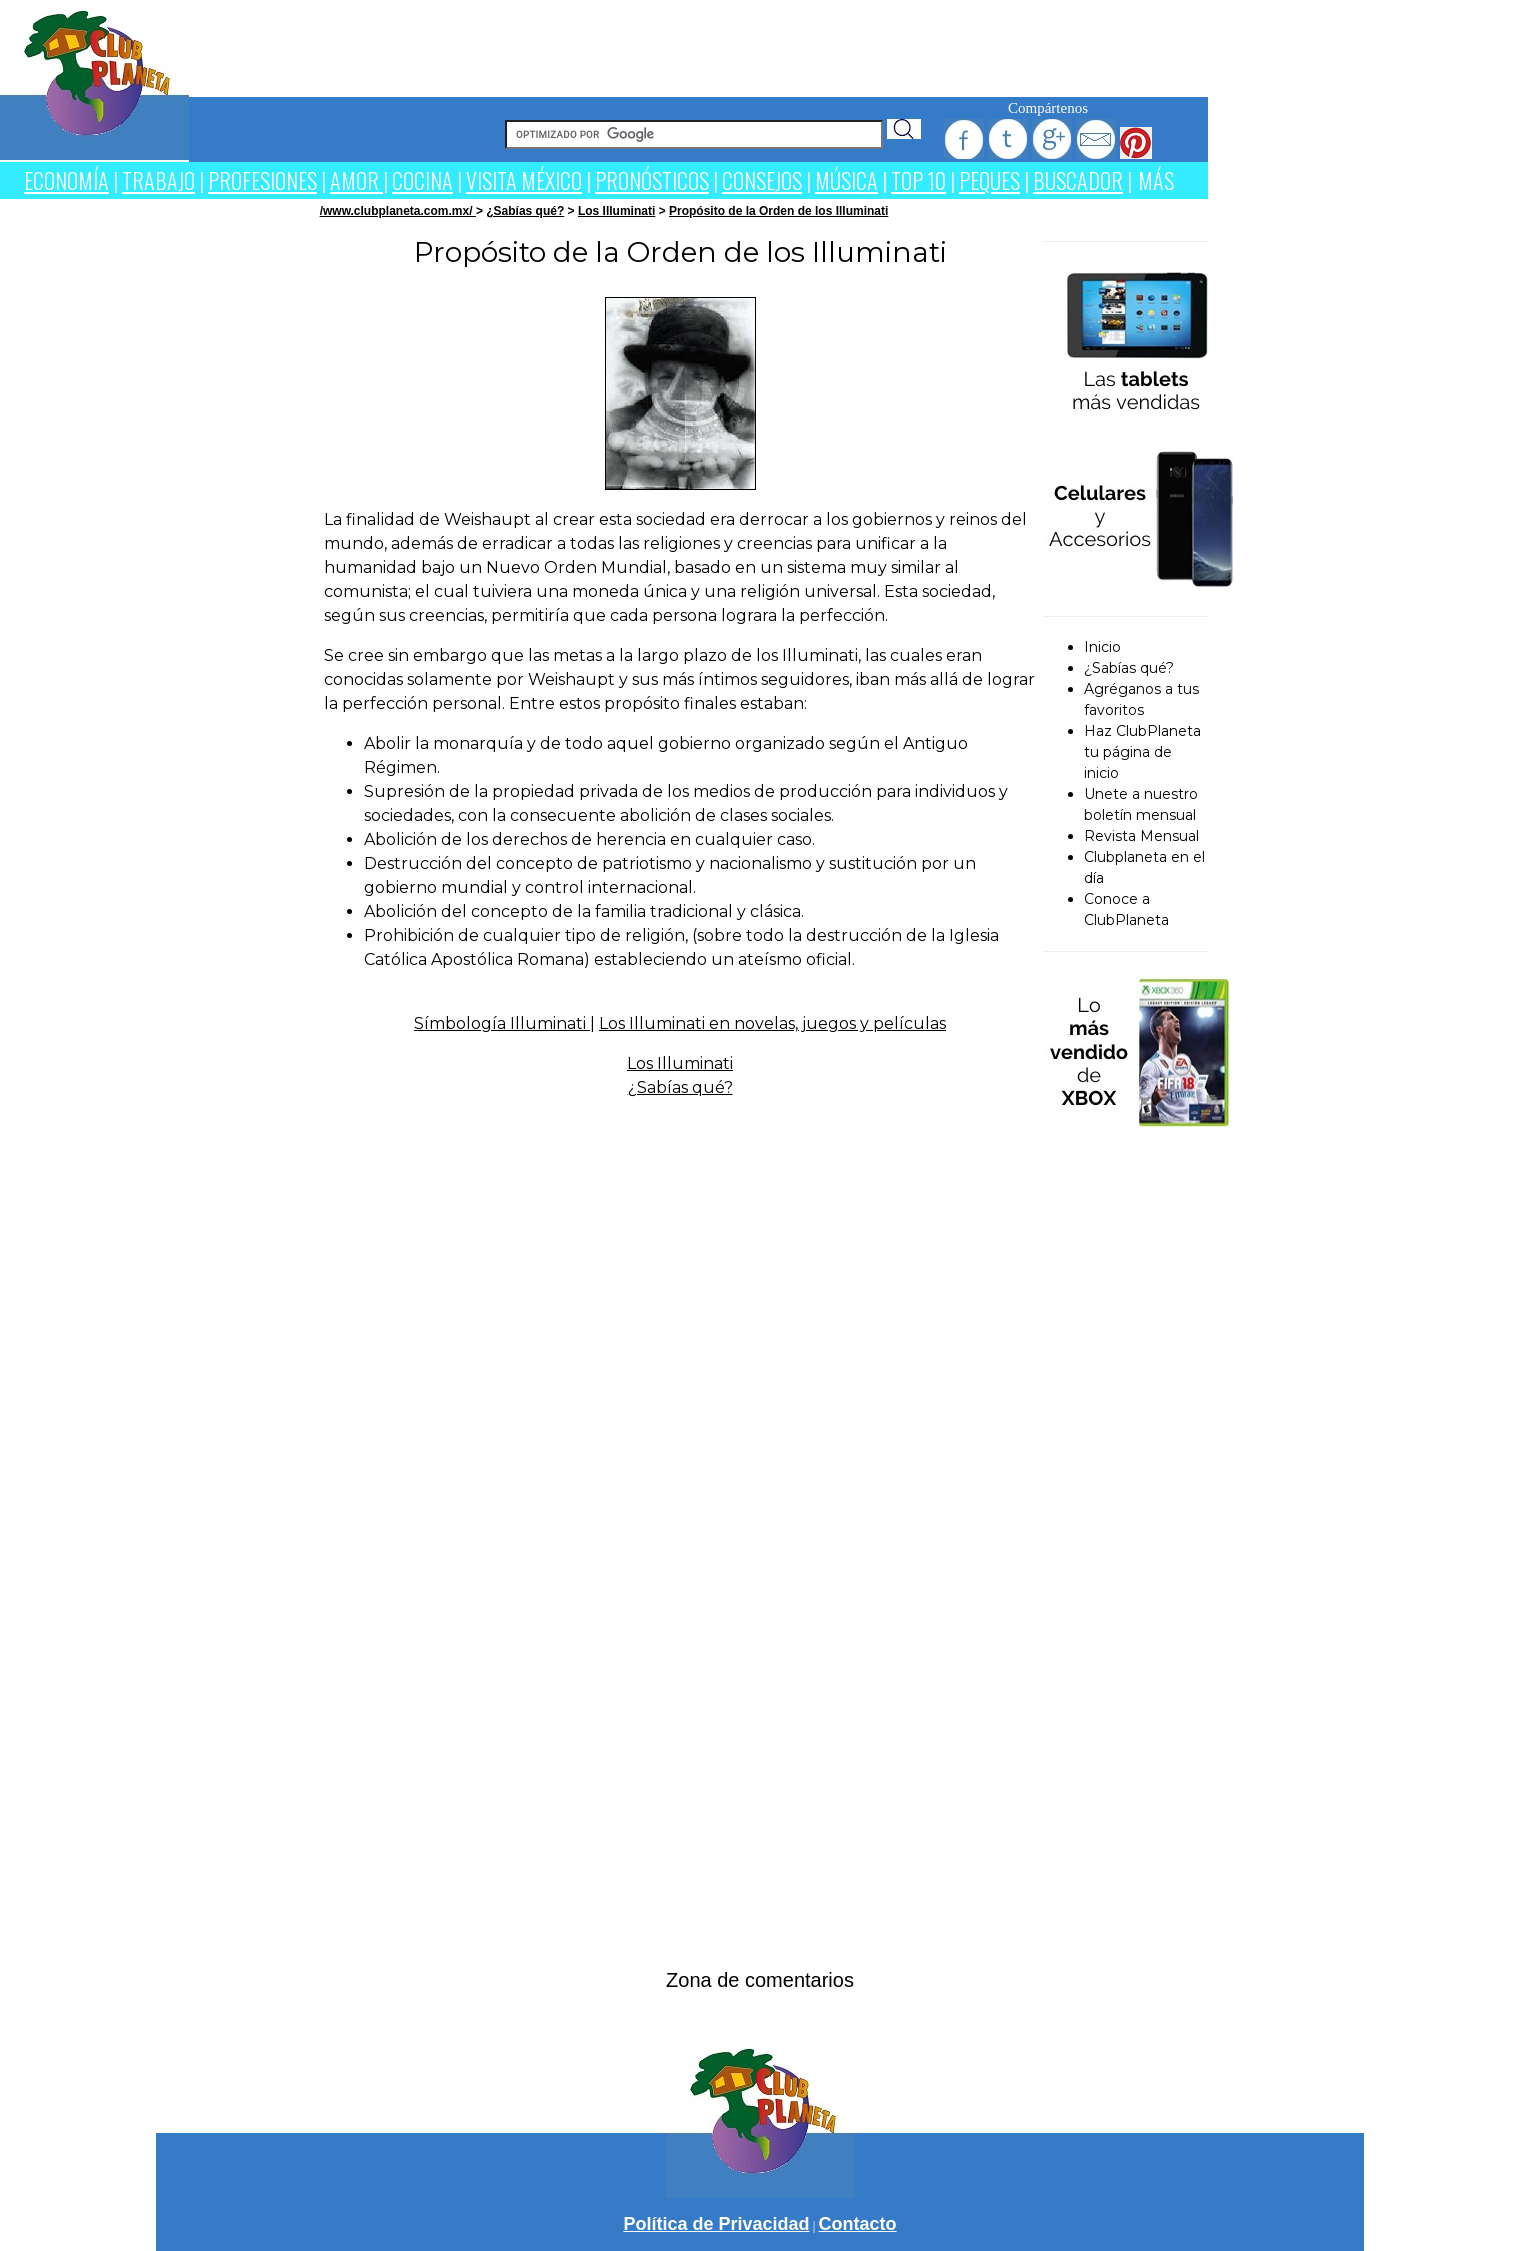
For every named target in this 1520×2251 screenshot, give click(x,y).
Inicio (1102, 647)
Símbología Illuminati (502, 1023)
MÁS (1156, 180)
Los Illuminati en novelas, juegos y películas (772, 1023)
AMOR (356, 180)
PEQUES (989, 180)
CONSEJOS (762, 180)
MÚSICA (846, 180)
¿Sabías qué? (525, 211)
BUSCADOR (1078, 180)
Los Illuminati (616, 211)
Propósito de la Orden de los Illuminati (778, 211)
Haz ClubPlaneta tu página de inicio (1142, 752)
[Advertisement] (699, 45)
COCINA (422, 180)
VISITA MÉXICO (524, 180)
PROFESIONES (262, 180)
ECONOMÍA (66, 180)
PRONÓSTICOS (652, 180)
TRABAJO (158, 180)
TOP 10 (918, 180)
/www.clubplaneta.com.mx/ (398, 211)
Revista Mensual (1141, 836)
